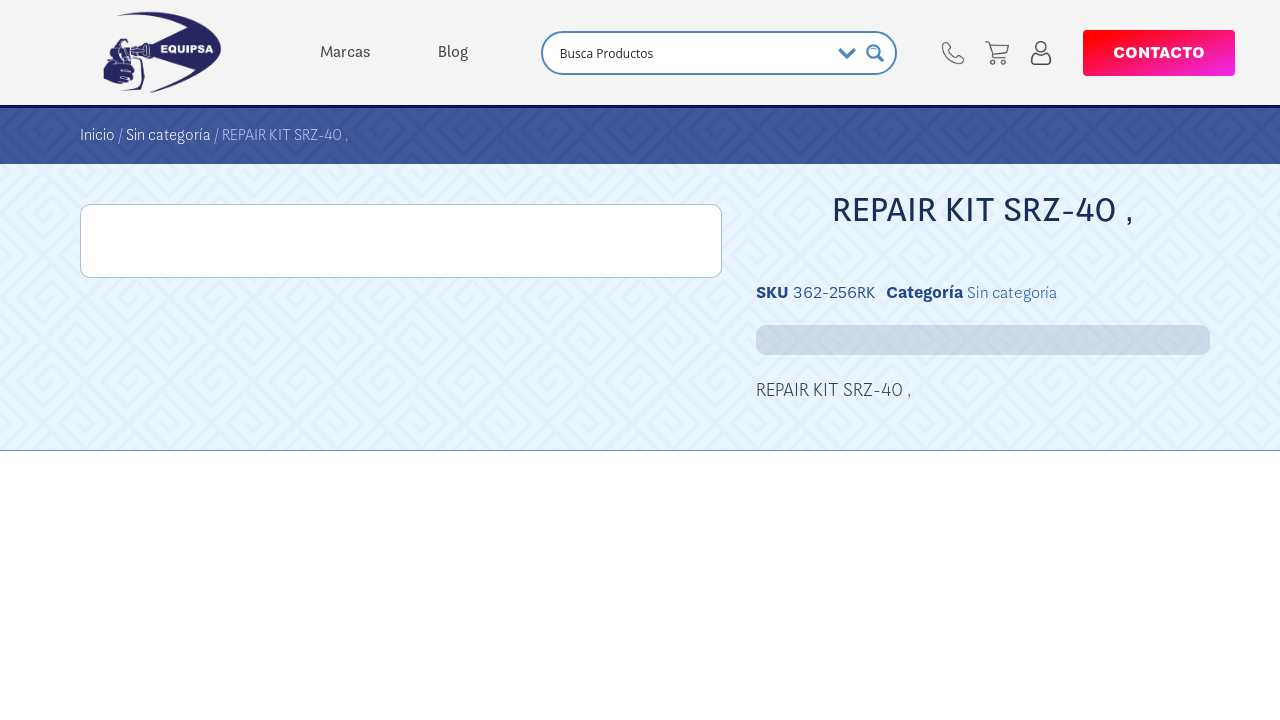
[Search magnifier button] (875, 53)
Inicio (97, 135)
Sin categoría (168, 135)
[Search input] (692, 53)
